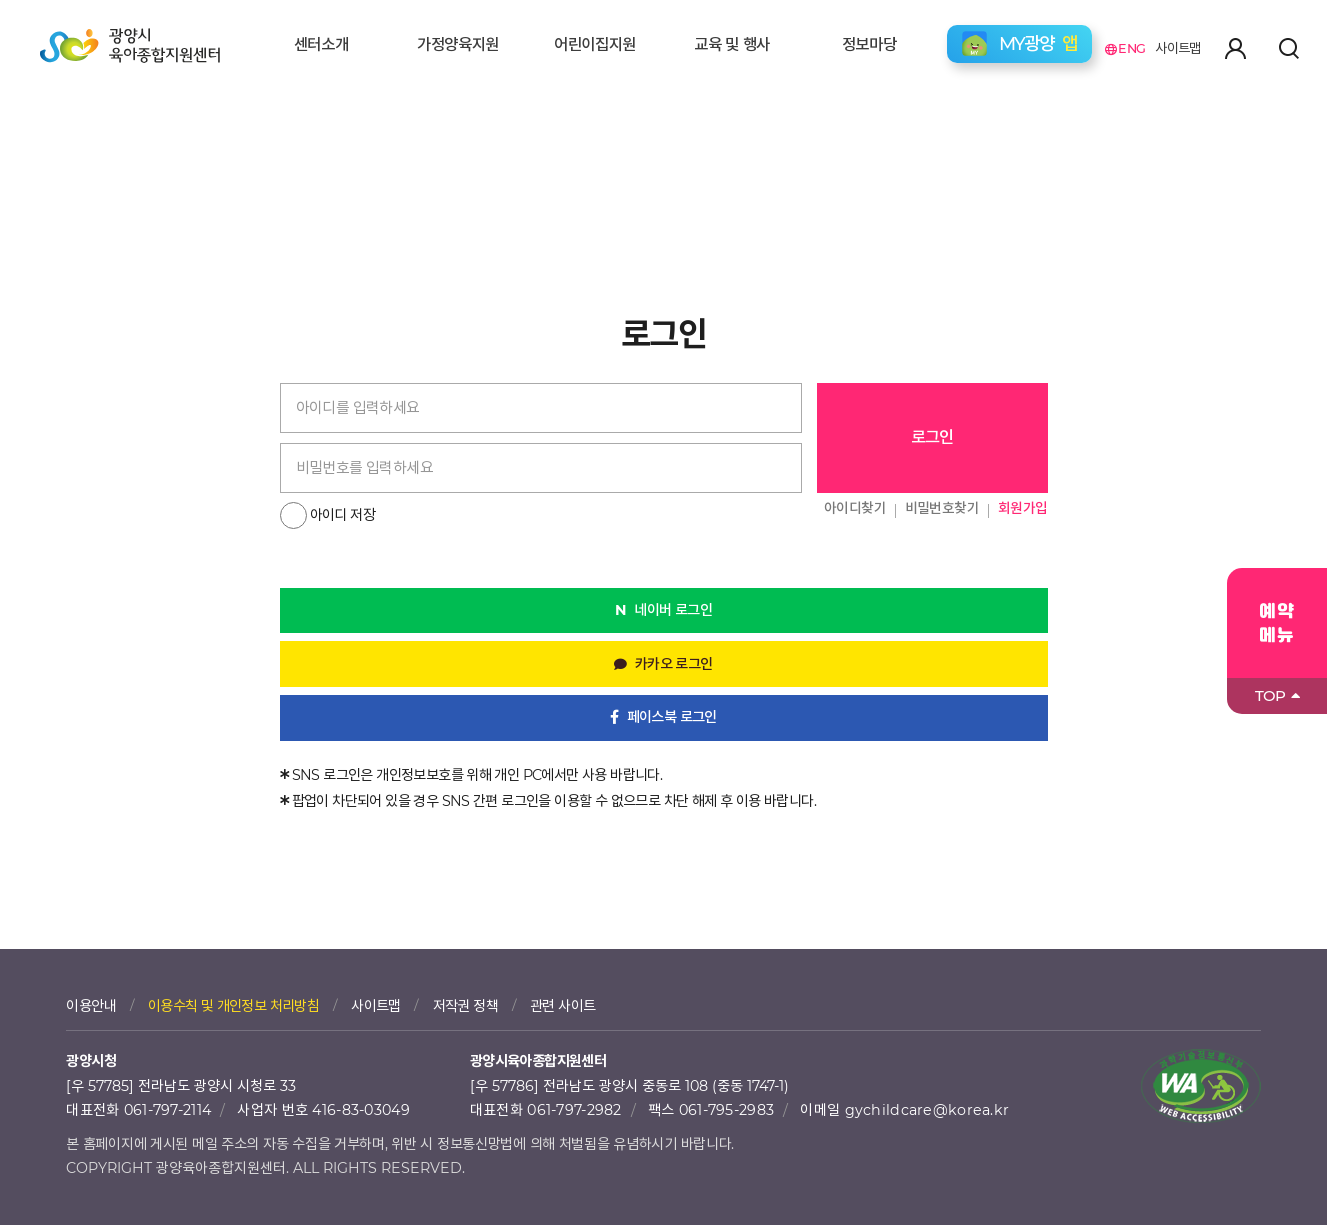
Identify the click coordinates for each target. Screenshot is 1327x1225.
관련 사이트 (562, 1006)
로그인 (932, 437)
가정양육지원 (458, 44)
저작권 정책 (465, 1006)
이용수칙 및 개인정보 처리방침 (233, 1006)
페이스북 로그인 (672, 717)
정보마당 (869, 44)
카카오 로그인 (674, 664)
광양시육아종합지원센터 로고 (130, 52)
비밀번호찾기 (942, 508)
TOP (1277, 695)
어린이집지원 (595, 44)
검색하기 (1289, 48)
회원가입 (1023, 508)
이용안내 (91, 1006)
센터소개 (321, 44)
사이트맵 (1178, 48)
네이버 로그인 (673, 610)
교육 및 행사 (732, 44)
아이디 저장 (342, 515)
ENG (1125, 48)
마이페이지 (1235, 48)
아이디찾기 (855, 508)
